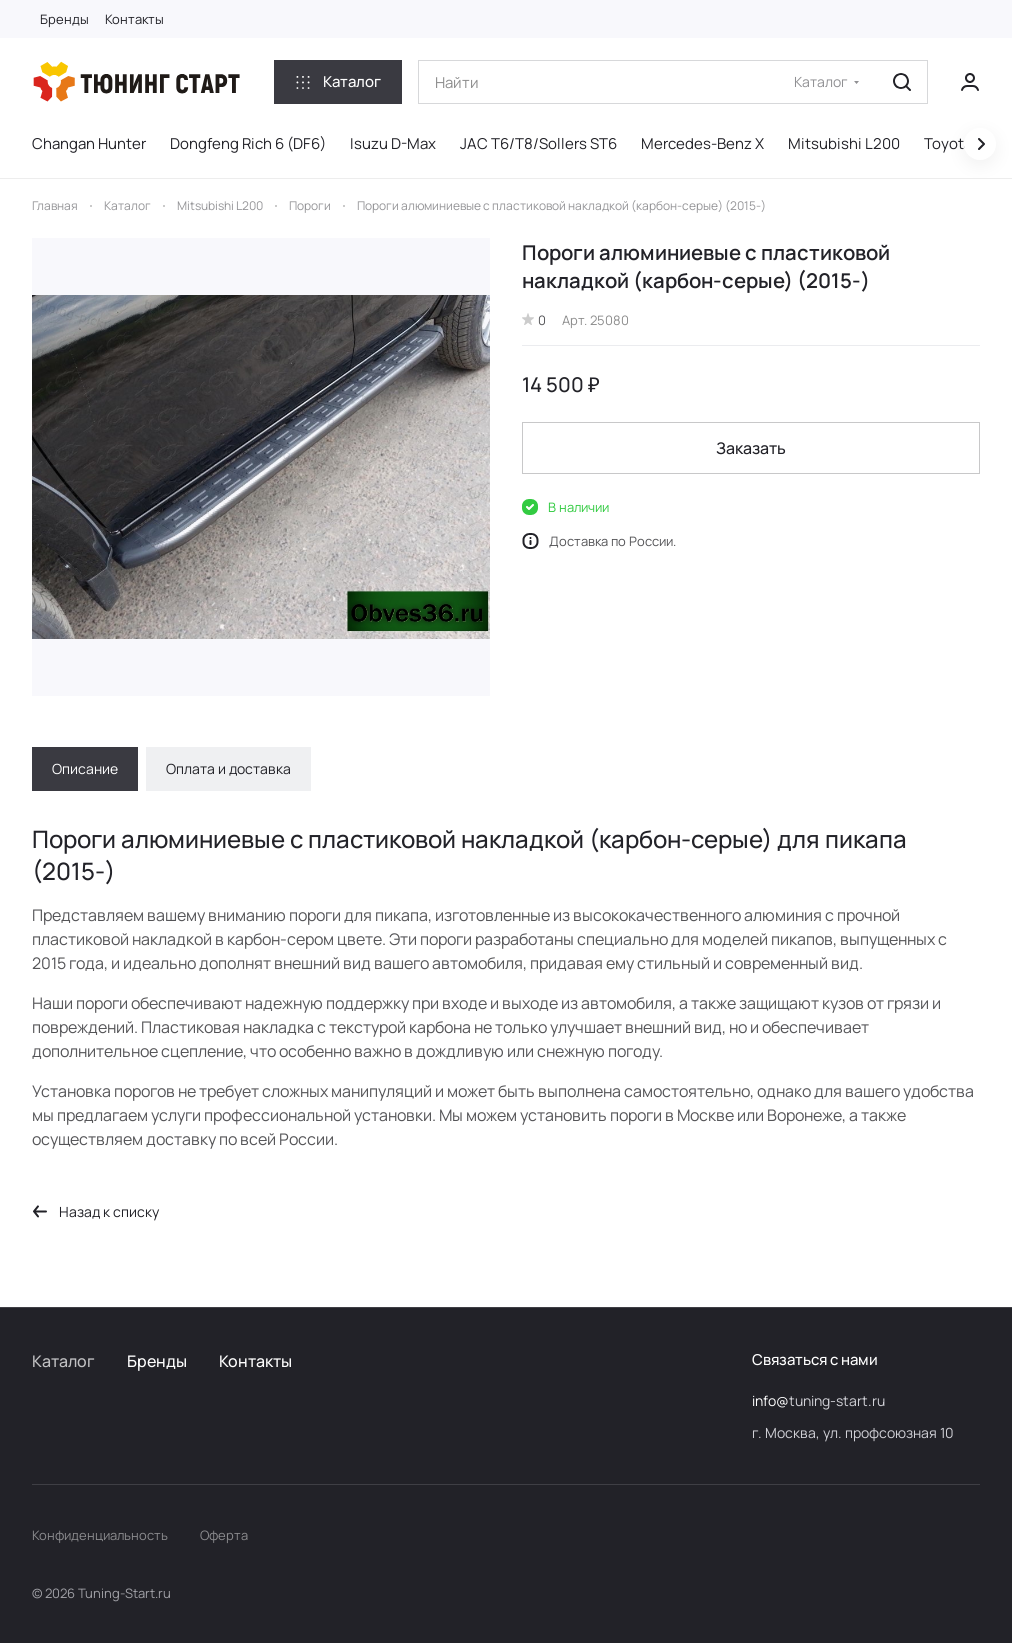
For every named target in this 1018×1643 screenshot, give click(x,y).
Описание (85, 768)
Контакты (255, 1361)
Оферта (224, 1535)
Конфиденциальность (100, 1535)
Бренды (157, 1361)
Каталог (63, 1361)
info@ (770, 1400)
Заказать (751, 448)
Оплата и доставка (228, 768)
